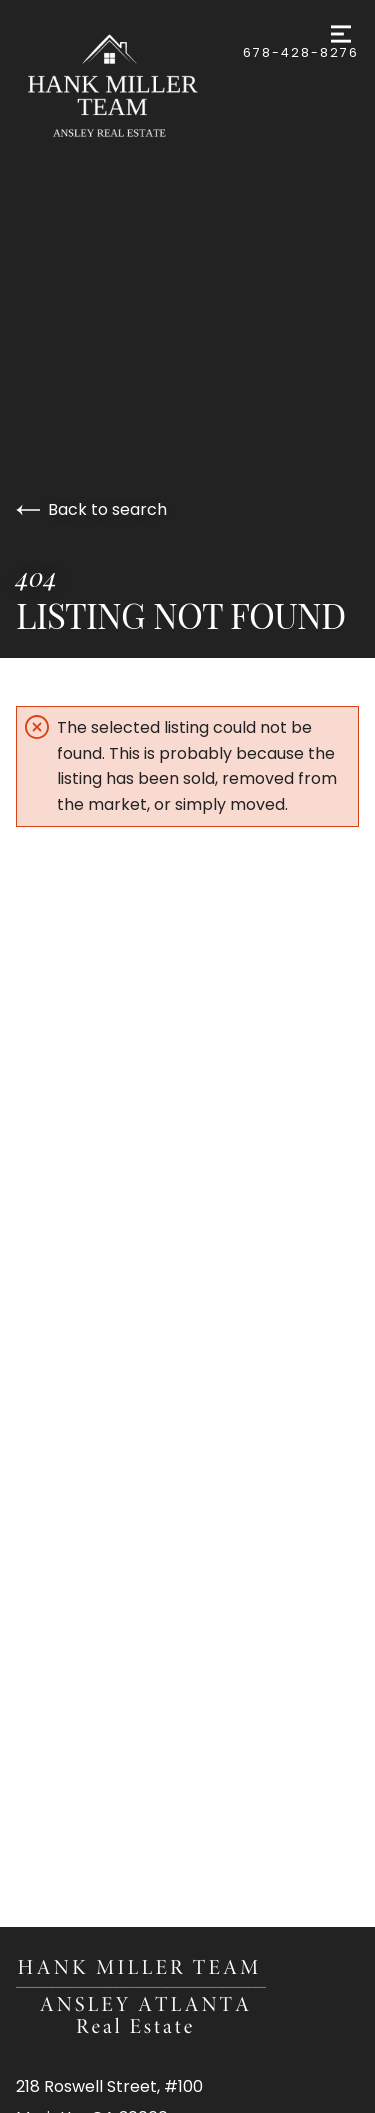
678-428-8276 (301, 52)
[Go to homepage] (129, 89)
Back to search (91, 509)
